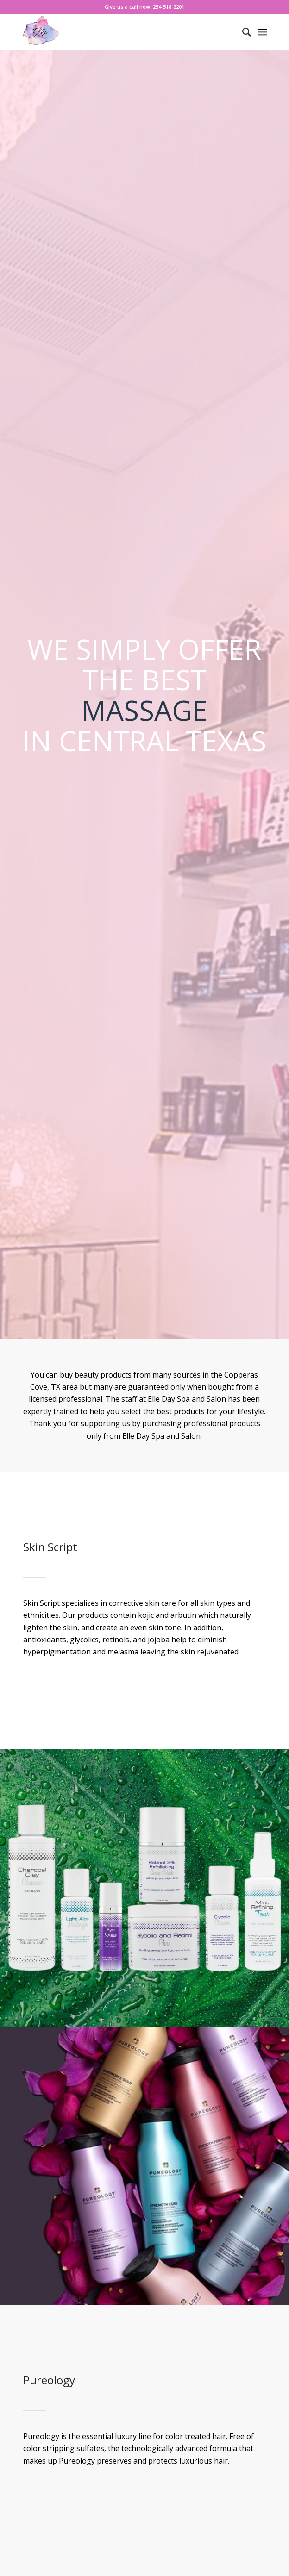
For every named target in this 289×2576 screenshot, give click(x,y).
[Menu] (262, 32)
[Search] (242, 31)
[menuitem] (242, 31)
